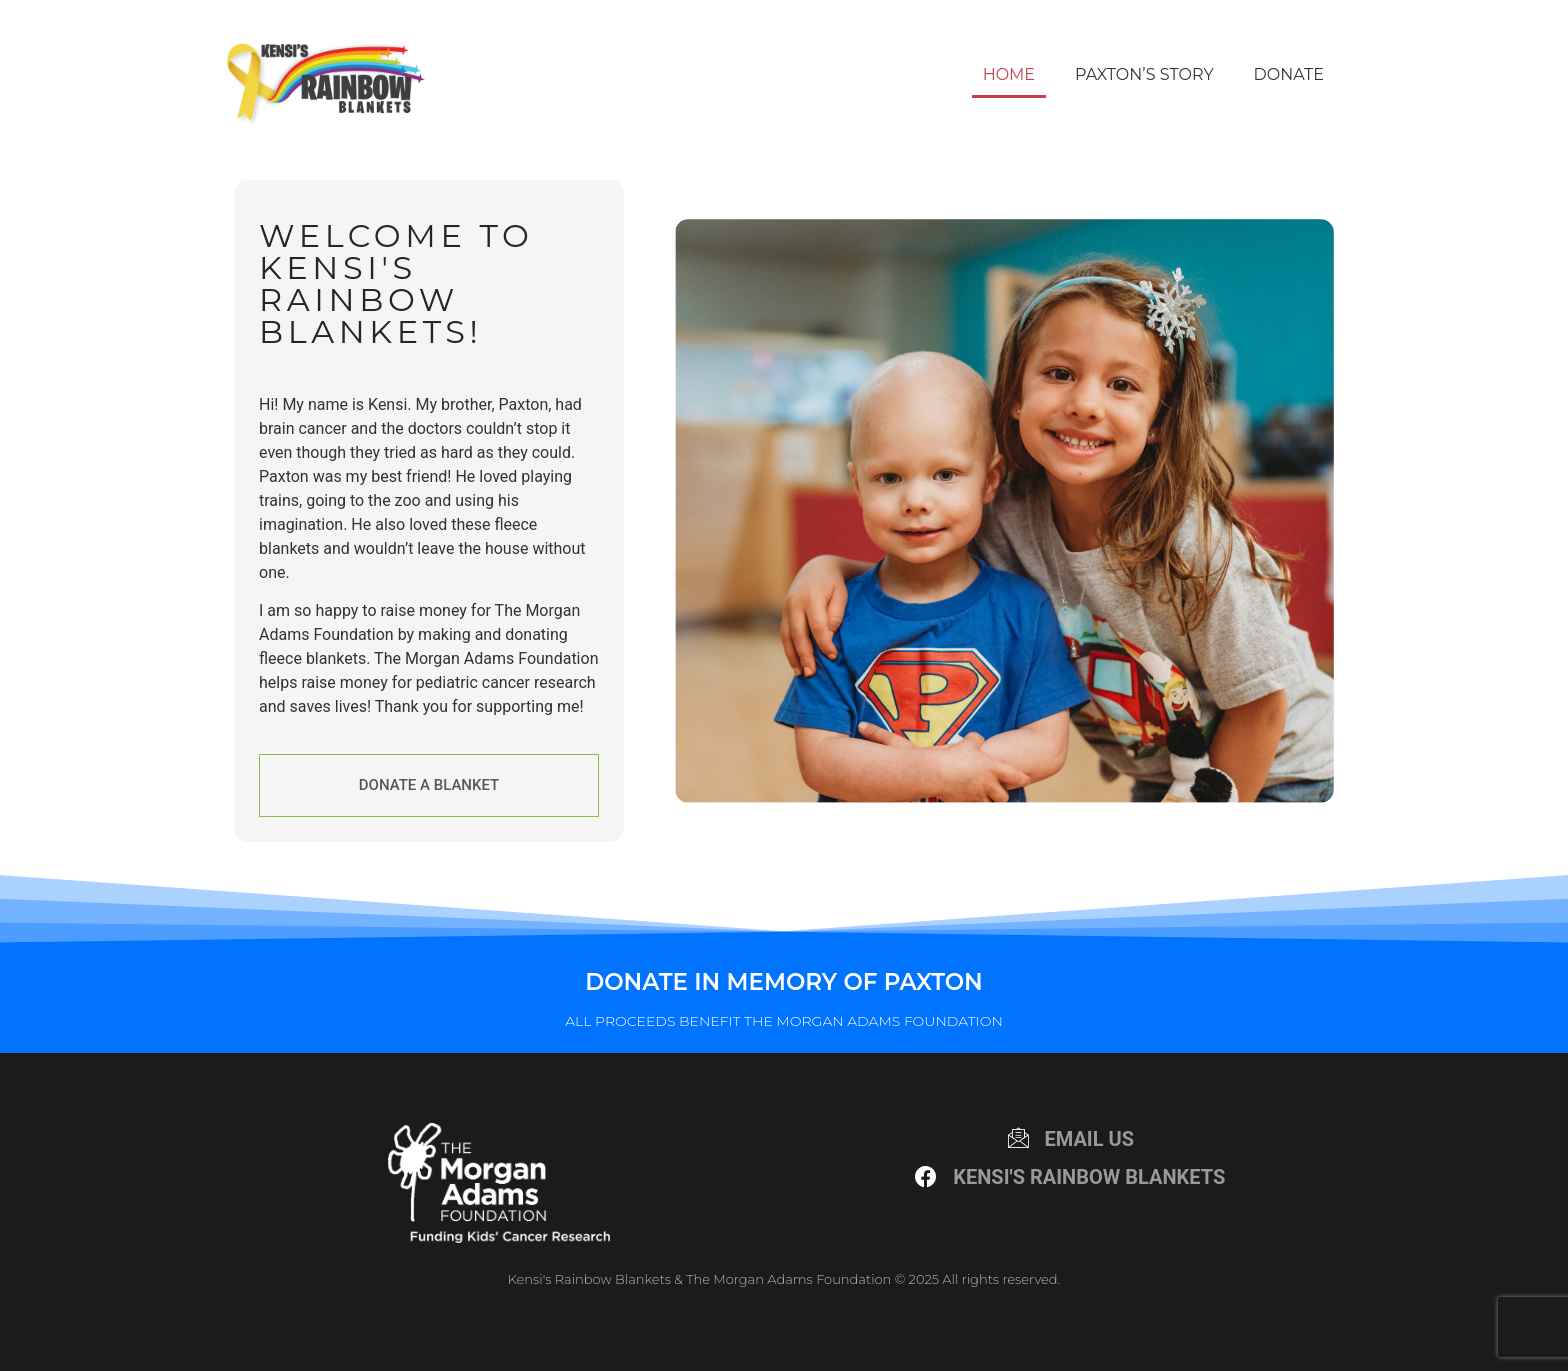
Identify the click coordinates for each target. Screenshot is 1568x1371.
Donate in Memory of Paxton (784, 982)
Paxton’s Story (1144, 74)
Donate (1289, 74)
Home (1009, 74)
